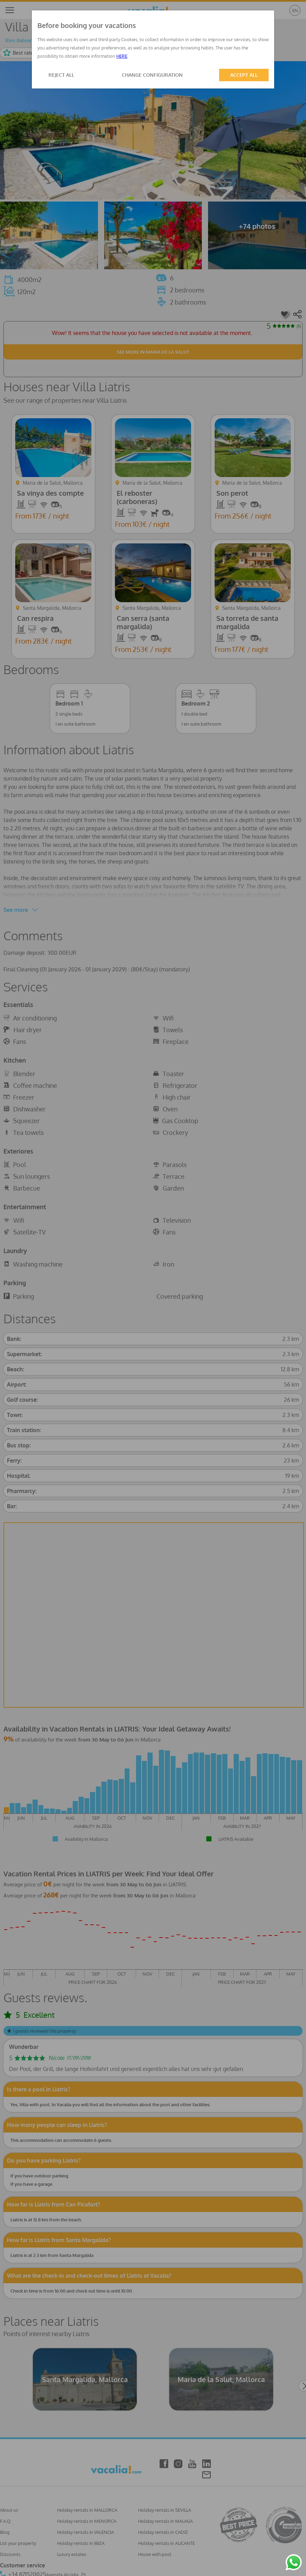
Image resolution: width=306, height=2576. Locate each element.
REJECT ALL (61, 75)
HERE (121, 56)
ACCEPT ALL (244, 75)
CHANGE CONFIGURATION (152, 75)
